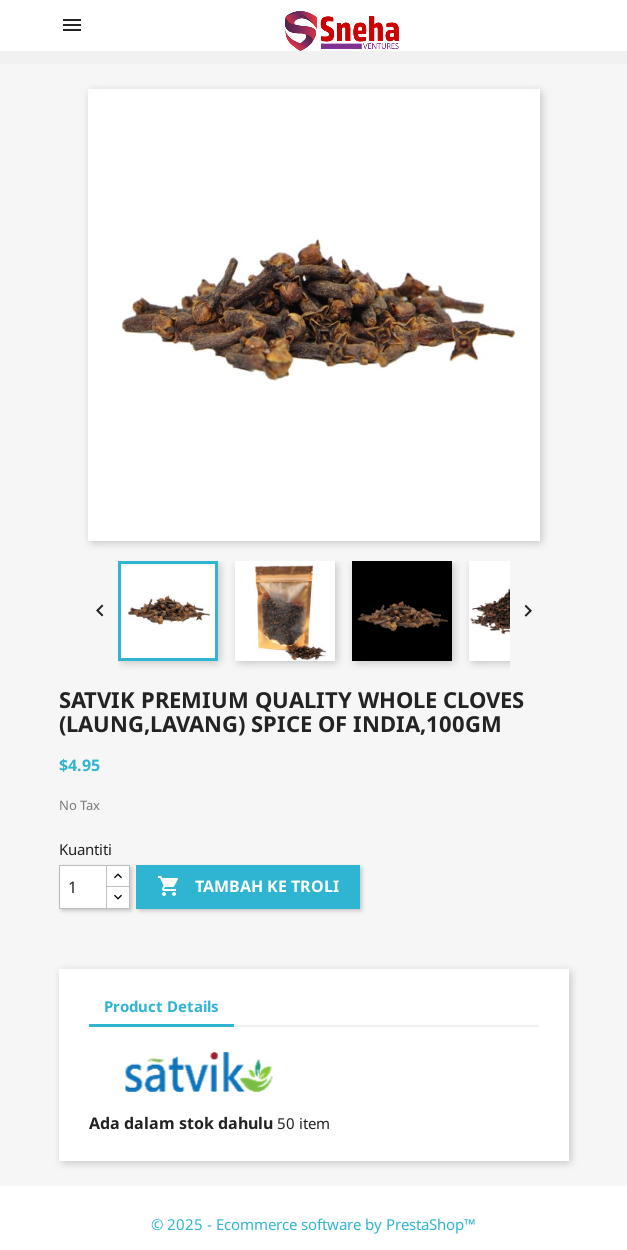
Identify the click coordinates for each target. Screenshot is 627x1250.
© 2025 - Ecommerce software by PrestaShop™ (313, 1224)
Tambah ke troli (248, 887)
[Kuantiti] (83, 887)
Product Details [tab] (161, 1006)
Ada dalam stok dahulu (181, 1123)
